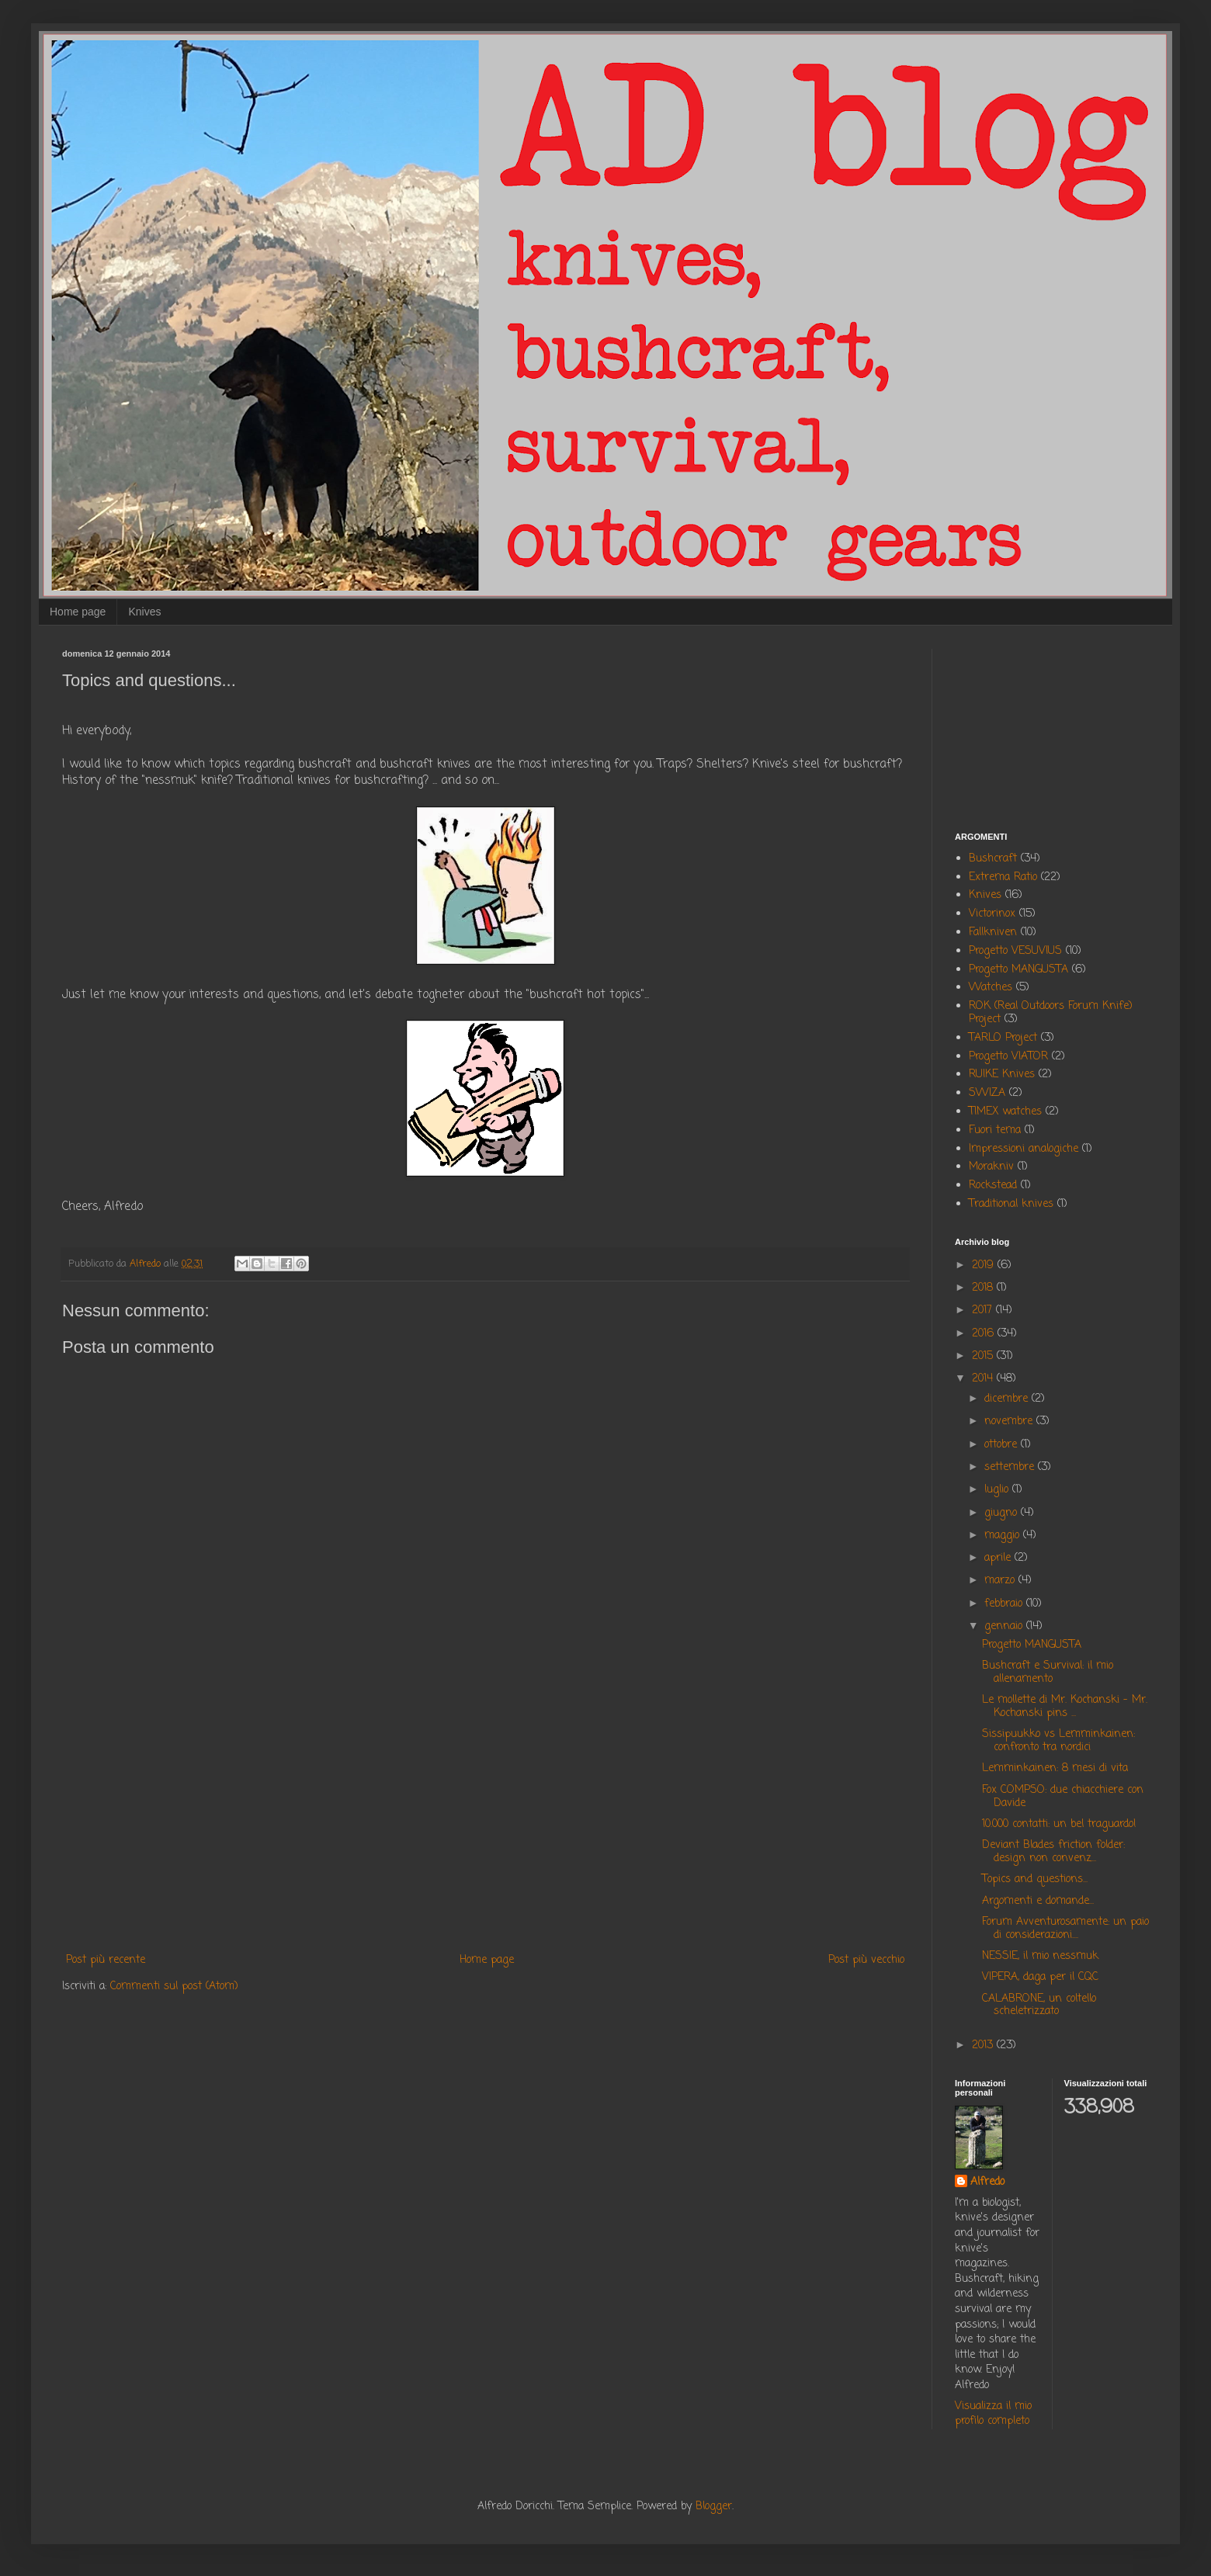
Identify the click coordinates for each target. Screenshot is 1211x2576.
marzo (1001, 1580)
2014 (984, 1379)
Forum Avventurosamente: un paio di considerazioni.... (1065, 1928)
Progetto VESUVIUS (1015, 951)
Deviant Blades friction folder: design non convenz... (1053, 1852)
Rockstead (993, 1185)
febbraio (1005, 1604)
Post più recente (105, 1960)
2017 (984, 1310)
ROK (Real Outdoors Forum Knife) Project (1051, 1013)
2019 (985, 1265)
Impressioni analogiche (1023, 1149)
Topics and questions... (1035, 1879)
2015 (984, 1356)
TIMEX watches (1005, 1112)
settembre (1011, 1467)
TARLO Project (1003, 1038)
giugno (1002, 1513)
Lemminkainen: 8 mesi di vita (1055, 1768)
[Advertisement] (485, 1822)
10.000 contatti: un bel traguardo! (1059, 1824)
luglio (998, 1490)
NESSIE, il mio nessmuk (1040, 1956)
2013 (984, 2045)
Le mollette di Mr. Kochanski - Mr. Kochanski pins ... (1064, 1706)
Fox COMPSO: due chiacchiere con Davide (1062, 1797)
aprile (999, 1558)
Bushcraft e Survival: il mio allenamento (1047, 1672)
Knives (144, 611)
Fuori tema (995, 1130)
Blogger (714, 2506)
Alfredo (987, 2182)
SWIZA (987, 1093)
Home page (78, 611)
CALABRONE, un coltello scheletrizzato (1039, 2005)
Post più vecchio (866, 1960)
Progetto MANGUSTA (1018, 970)
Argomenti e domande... (1038, 1901)
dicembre (1008, 1399)
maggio (1003, 1535)
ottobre (1002, 1445)
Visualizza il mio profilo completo (993, 2414)
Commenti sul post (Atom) (174, 1986)
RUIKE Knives (1002, 1074)
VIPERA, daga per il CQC (1040, 1977)
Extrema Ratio (1003, 877)
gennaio (1005, 1626)
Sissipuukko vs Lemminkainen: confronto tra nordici (1058, 1741)
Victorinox (992, 914)
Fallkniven (993, 932)
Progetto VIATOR (1008, 1057)
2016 (985, 1334)
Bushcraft (993, 859)
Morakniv (991, 1167)
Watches (990, 987)
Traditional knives (1011, 1204)
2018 (984, 1288)
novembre (1010, 1421)
